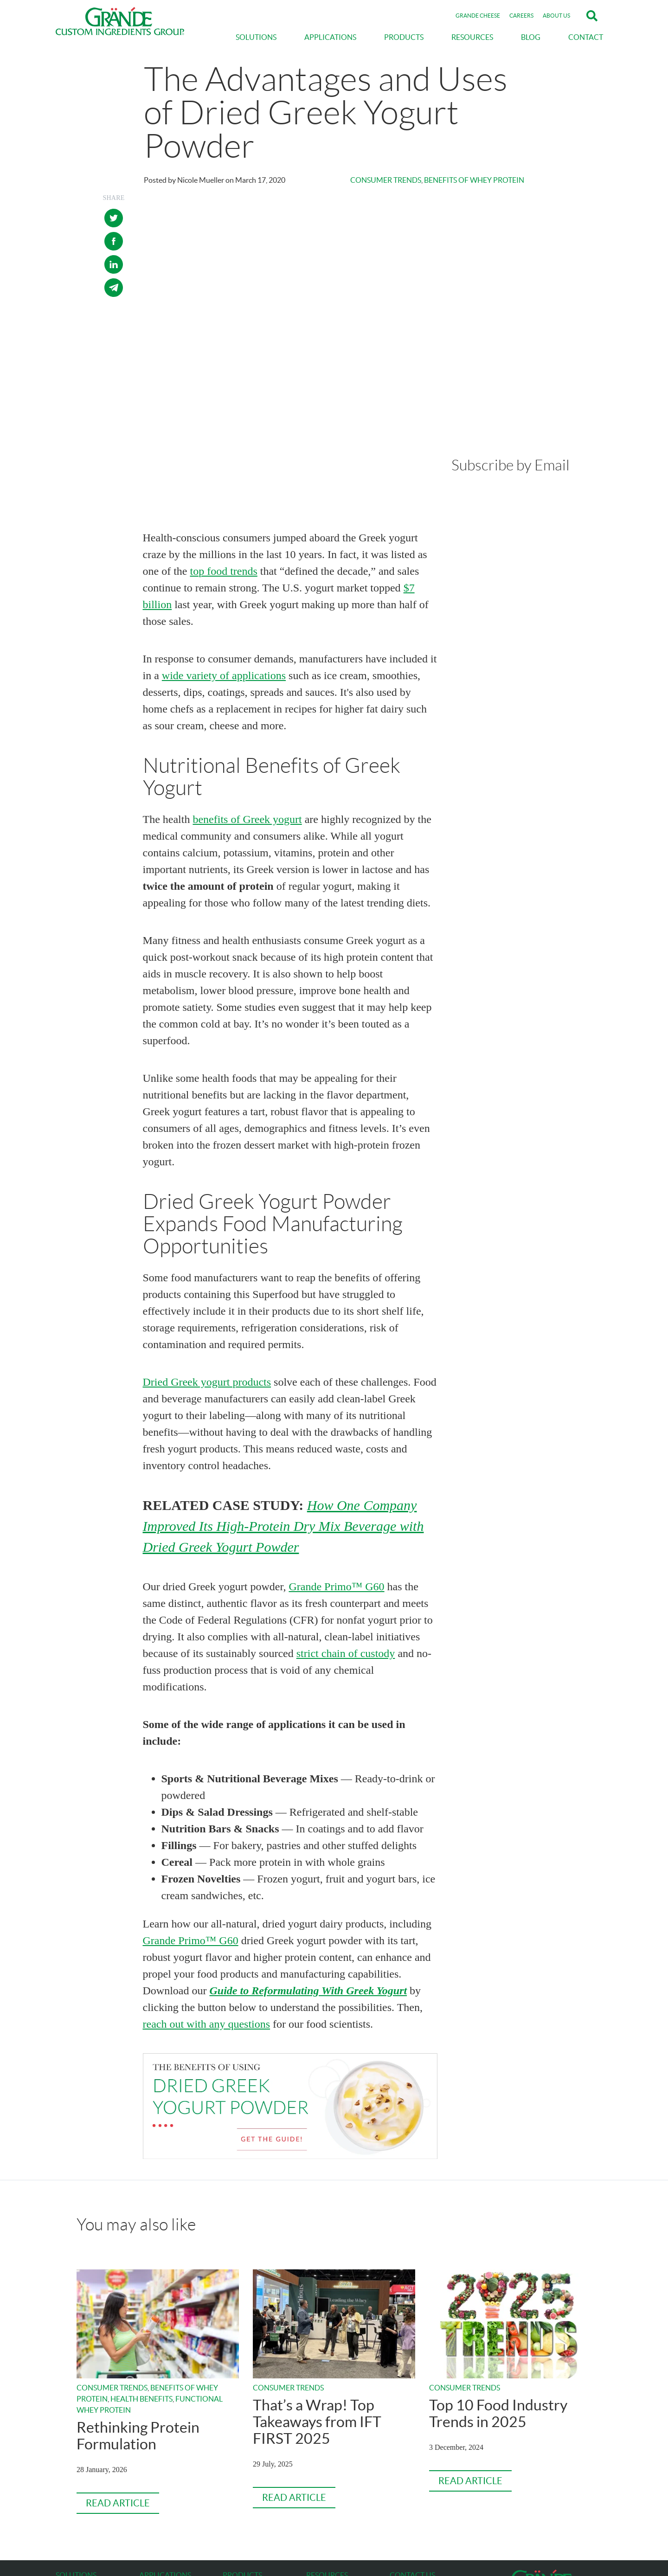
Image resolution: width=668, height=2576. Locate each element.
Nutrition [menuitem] (69, 2493)
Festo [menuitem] (230, 2471)
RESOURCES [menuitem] (472, 37)
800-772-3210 (410, 2460)
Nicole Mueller (200, 180)
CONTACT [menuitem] (585, 37)
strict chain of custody (345, 1527)
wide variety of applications (224, 549)
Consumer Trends (385, 180)
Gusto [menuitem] (231, 2460)
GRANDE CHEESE (478, 16)
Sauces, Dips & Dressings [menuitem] (175, 2460)
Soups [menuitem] (147, 2493)
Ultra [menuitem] (230, 2515)
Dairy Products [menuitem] (161, 2504)
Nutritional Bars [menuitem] (162, 2482)
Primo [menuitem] (231, 2504)
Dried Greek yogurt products (207, 1256)
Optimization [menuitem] (74, 2460)
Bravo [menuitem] (231, 2493)
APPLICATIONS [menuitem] (330, 37)
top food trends (223, 445)
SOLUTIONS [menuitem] (256, 37)
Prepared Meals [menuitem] (162, 2471)
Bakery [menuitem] (149, 2538)
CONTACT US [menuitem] (412, 2448)
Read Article (118, 2376)
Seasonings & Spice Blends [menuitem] (176, 2515)
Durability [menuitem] (70, 2471)
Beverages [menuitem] (153, 2527)
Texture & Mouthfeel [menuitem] (85, 2504)
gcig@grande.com (415, 2471)
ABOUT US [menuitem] (324, 2480)
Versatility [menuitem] (70, 2482)
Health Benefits (141, 2272)
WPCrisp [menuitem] (236, 2482)
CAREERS (521, 16)
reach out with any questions (206, 1898)
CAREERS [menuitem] (322, 2496)
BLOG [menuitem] (530, 37)
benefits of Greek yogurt (247, 693)
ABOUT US (556, 16)
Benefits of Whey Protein (474, 180)
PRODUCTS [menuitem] (404, 37)
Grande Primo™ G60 (336, 1460)
